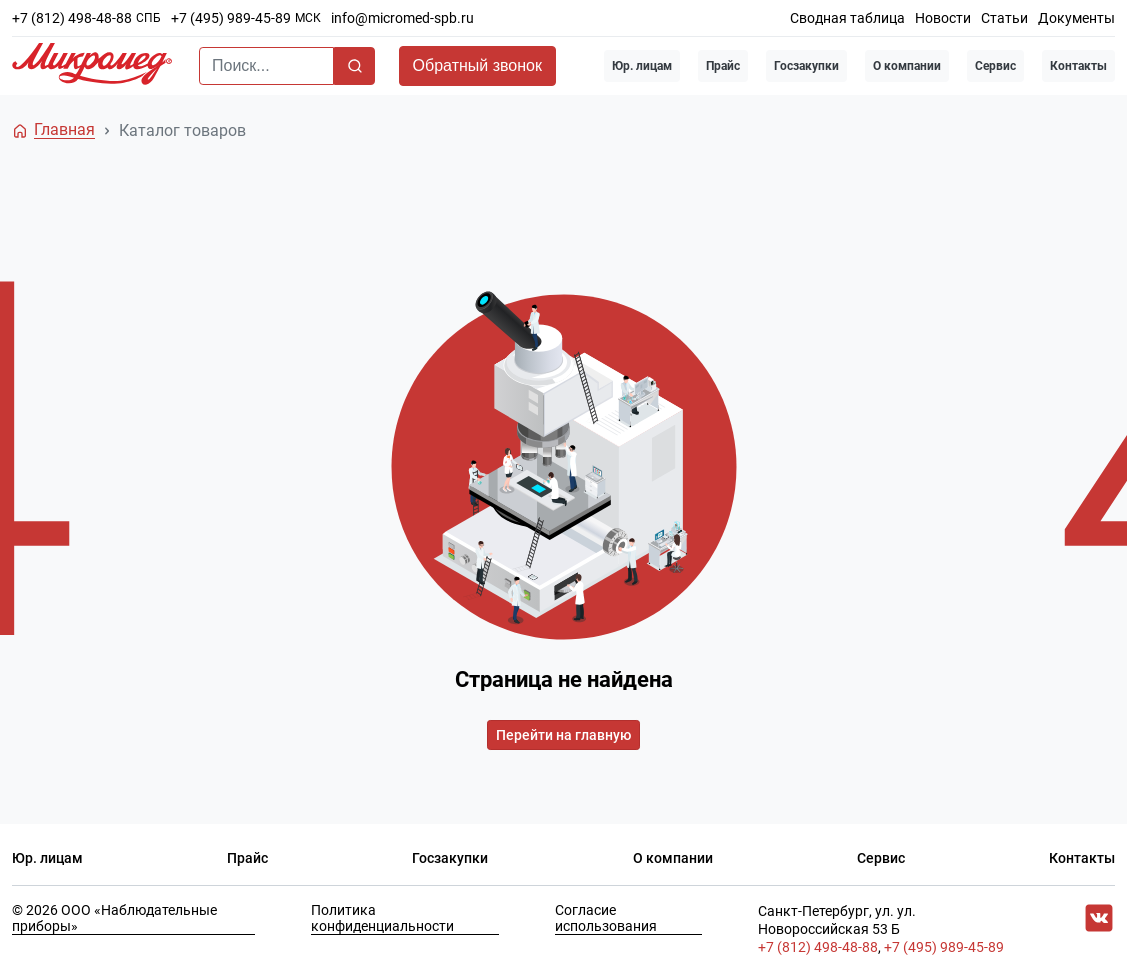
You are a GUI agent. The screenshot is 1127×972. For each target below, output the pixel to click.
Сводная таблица (847, 18)
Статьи (1004, 18)
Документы (1076, 18)
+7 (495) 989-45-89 (231, 18)
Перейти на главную (563, 735)
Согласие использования (606, 918)
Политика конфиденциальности (382, 918)
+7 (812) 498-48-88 (72, 18)
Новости (943, 18)
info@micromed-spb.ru (402, 18)
